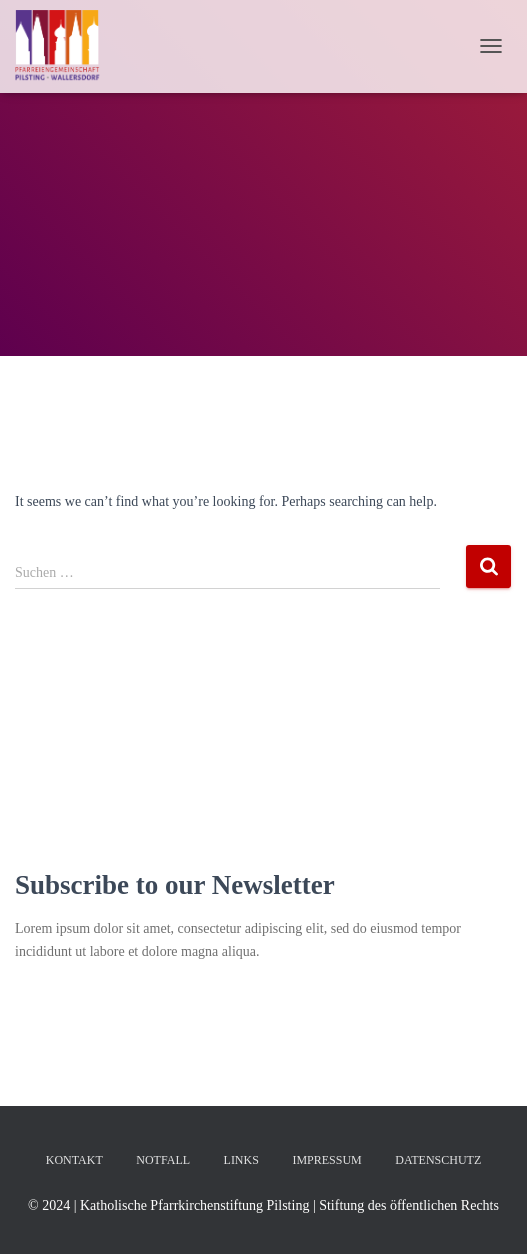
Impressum (326, 1160)
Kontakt (74, 1160)
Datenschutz (438, 1160)
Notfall (163, 1160)
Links (241, 1160)
